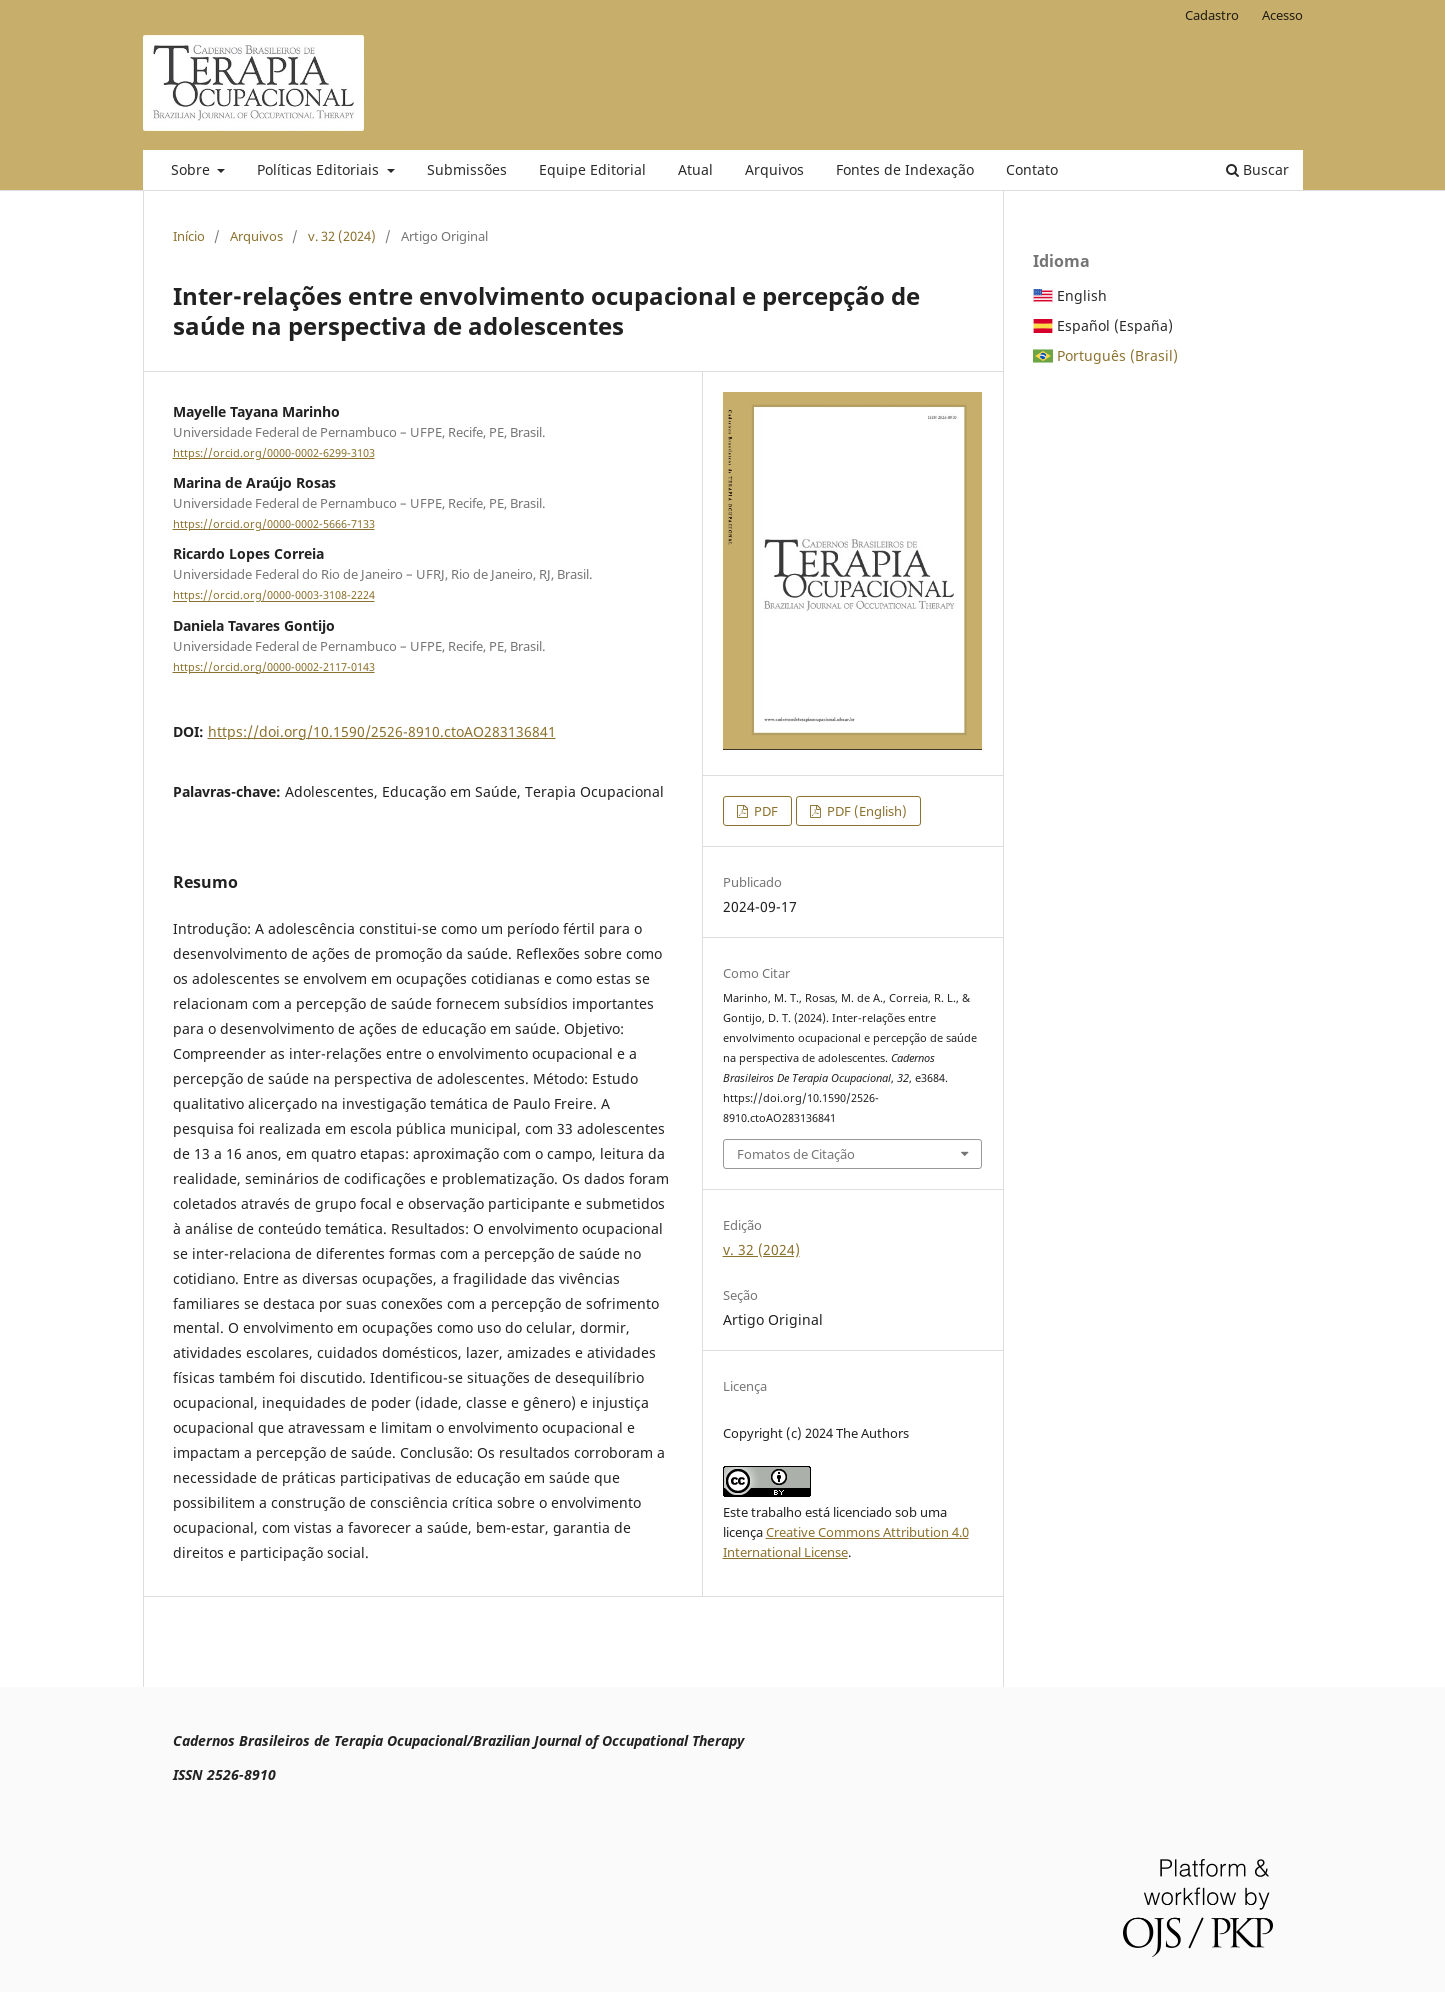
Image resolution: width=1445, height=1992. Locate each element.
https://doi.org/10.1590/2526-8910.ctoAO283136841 (382, 731)
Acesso (1282, 15)
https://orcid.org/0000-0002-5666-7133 (274, 524)
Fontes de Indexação (905, 169)
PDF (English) (865, 811)
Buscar (1257, 169)
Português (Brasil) (1117, 355)
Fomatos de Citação (796, 1154)
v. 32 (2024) (342, 236)
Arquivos (774, 169)
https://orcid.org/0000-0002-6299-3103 (274, 453)
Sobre (192, 169)
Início (189, 236)
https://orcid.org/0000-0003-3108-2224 (274, 596)
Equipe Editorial (592, 169)
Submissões (467, 169)
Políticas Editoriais (320, 169)
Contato (1032, 169)
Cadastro (1212, 15)
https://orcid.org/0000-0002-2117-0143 (274, 667)
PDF (764, 811)
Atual (695, 169)
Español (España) (1115, 325)
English (1082, 295)
